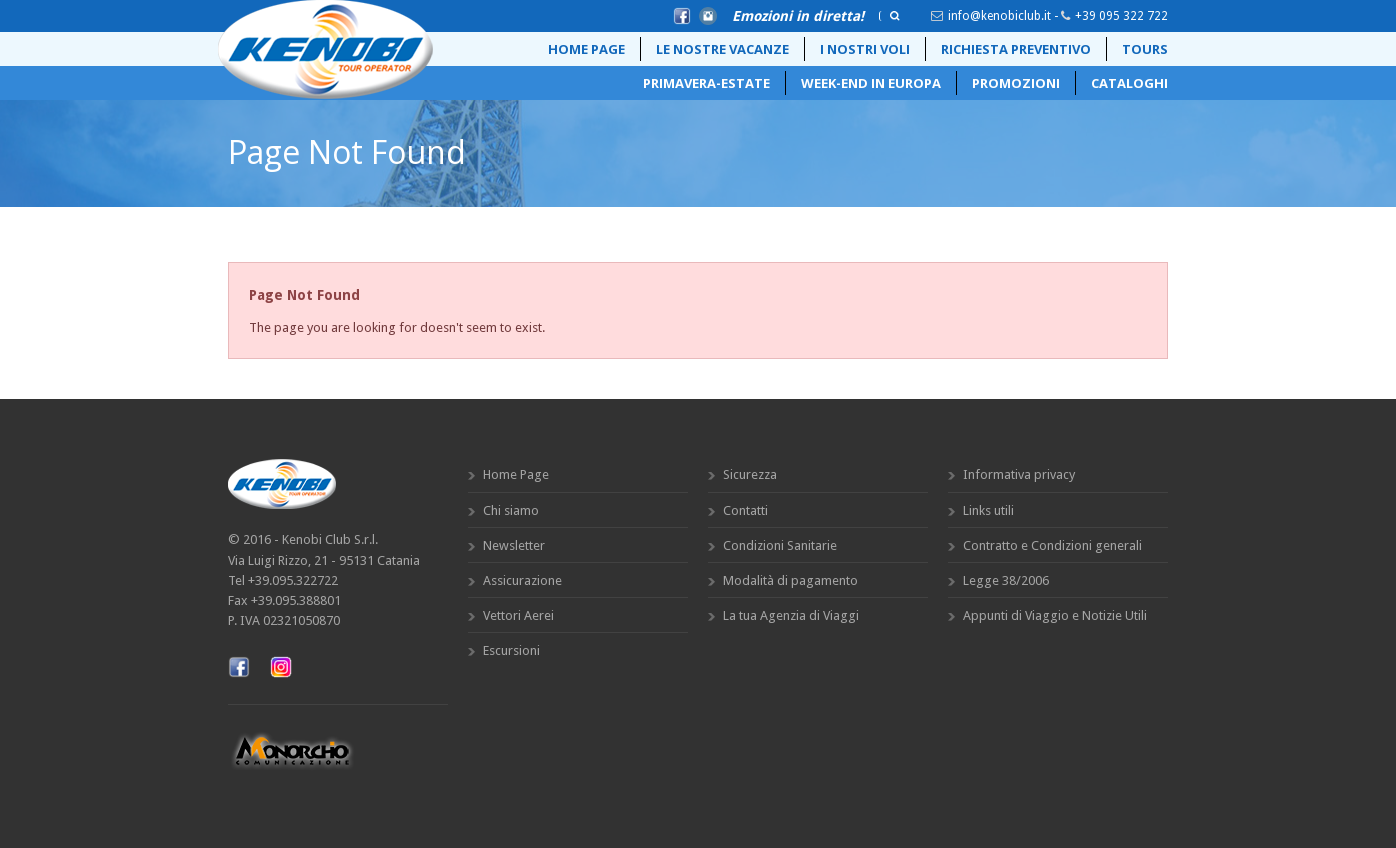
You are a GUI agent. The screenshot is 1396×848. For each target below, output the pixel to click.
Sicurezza (750, 474)
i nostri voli (865, 49)
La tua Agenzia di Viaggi (791, 615)
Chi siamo (511, 510)
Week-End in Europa (871, 83)
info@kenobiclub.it (999, 16)
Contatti (745, 510)
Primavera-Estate (706, 83)
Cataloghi (1129, 83)
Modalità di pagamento (790, 580)
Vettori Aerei (518, 615)
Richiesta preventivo (1016, 49)
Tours (1145, 49)
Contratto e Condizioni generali (1052, 545)
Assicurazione (522, 580)
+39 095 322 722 (1121, 16)
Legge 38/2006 (1006, 580)
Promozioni (1016, 83)
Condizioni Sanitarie (780, 545)
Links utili (988, 510)
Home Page (586, 49)
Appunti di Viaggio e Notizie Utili (1055, 615)
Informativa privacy (1019, 474)
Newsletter (514, 545)
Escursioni (511, 650)
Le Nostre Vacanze (722, 49)
